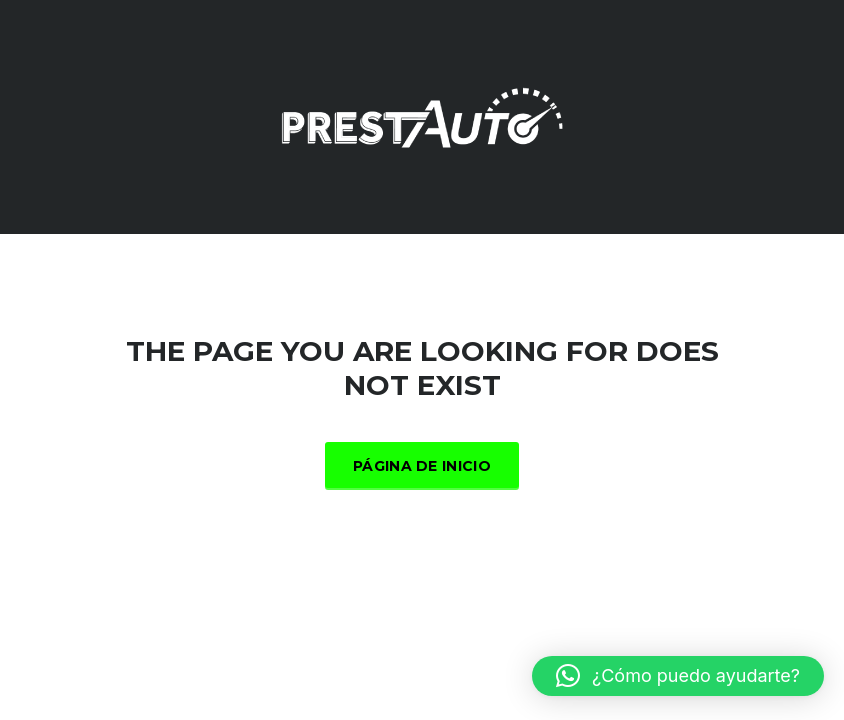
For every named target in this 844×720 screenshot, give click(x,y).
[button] (678, 676)
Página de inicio (422, 466)
